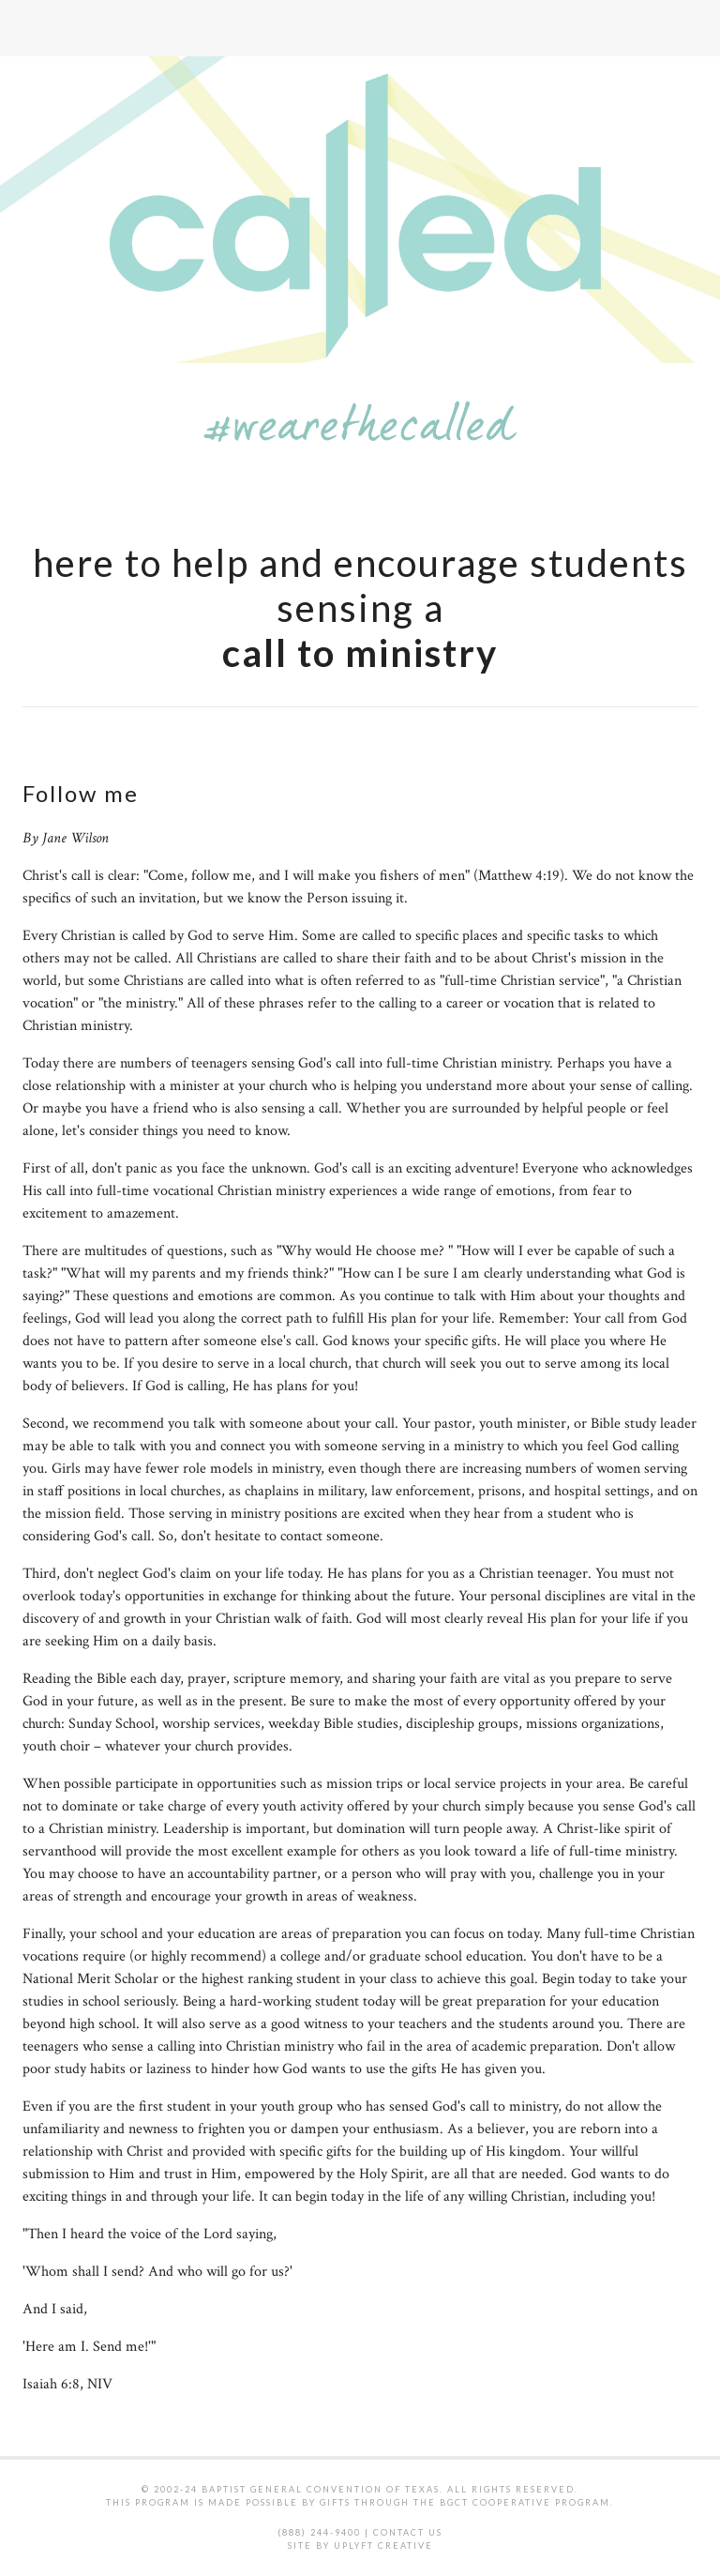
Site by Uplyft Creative (360, 2545)
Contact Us (407, 2532)
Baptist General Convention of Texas (321, 2489)
